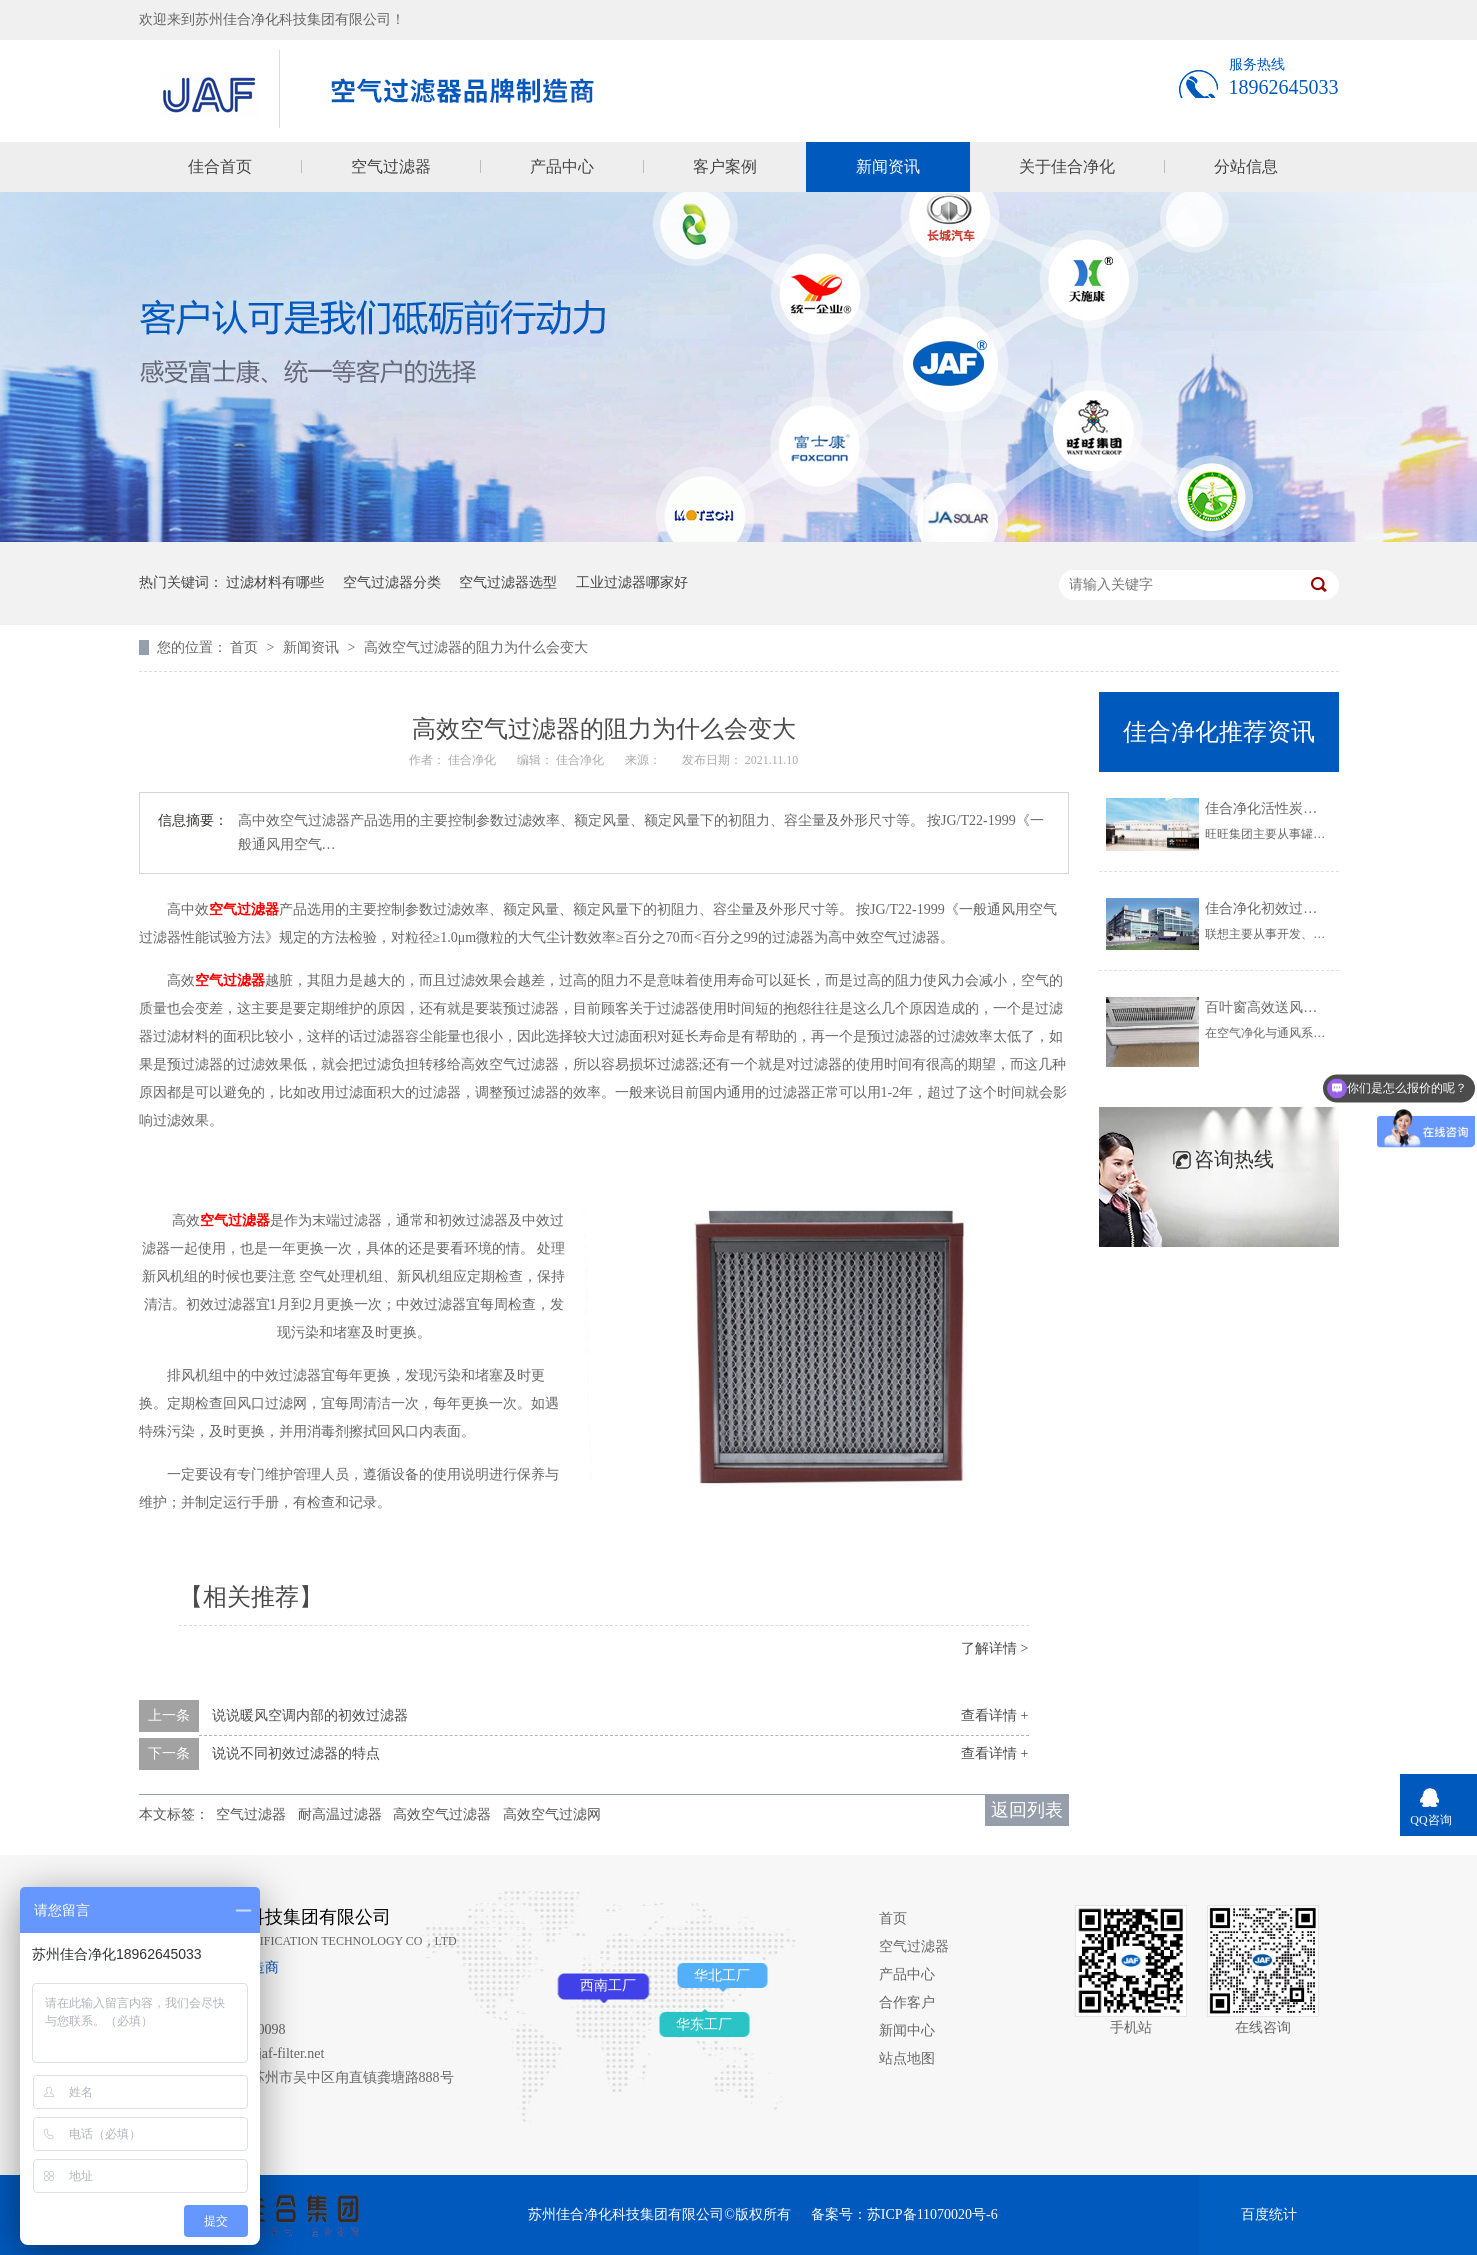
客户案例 (725, 166)
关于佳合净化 (1067, 166)
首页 (246, 647)
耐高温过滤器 (340, 1814)
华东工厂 (704, 2024)
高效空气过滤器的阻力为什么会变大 (476, 647)
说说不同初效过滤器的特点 (296, 1753)
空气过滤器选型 (508, 582)
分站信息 (1246, 166)
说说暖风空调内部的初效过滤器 (310, 1715)
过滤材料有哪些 (275, 582)
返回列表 (1027, 1810)
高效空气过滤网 (552, 1814)
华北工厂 (722, 1975)
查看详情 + (994, 1715)
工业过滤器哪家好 (632, 582)
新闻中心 (907, 2030)
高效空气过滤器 (442, 1814)
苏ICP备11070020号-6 (932, 2214)
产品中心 (562, 166)
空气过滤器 (391, 166)
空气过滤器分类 (392, 582)
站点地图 (907, 2058)
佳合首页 (220, 166)
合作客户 (907, 2002)
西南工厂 (608, 1985)
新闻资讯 (888, 166)
